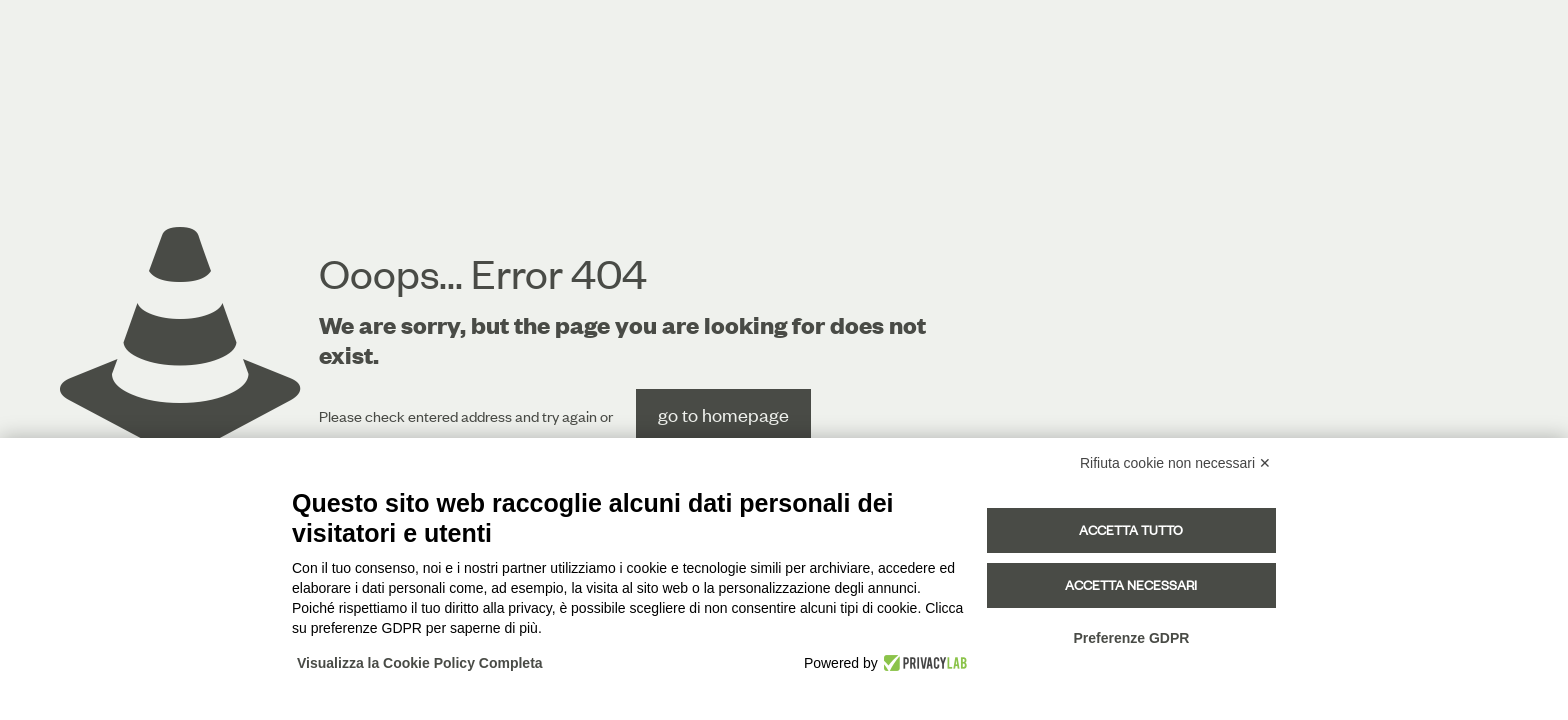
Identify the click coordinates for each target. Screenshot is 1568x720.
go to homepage (723, 414)
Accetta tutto (1131, 530)
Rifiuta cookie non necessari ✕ (1175, 463)
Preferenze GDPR (1131, 638)
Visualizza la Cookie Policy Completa (420, 663)
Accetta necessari (1131, 585)
